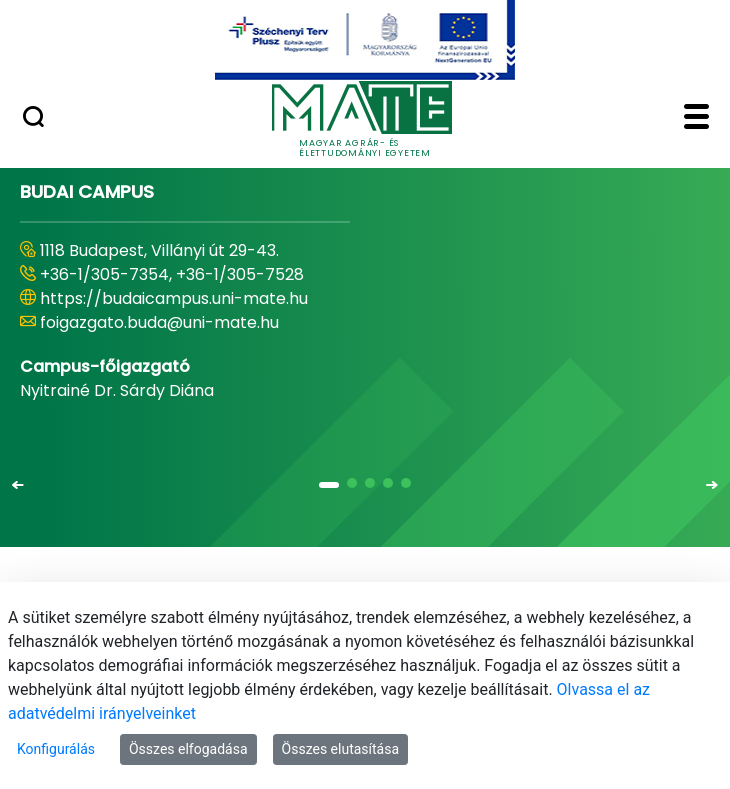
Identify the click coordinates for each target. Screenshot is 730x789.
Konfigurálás (56, 749)
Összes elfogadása (188, 749)
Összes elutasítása (341, 749)
